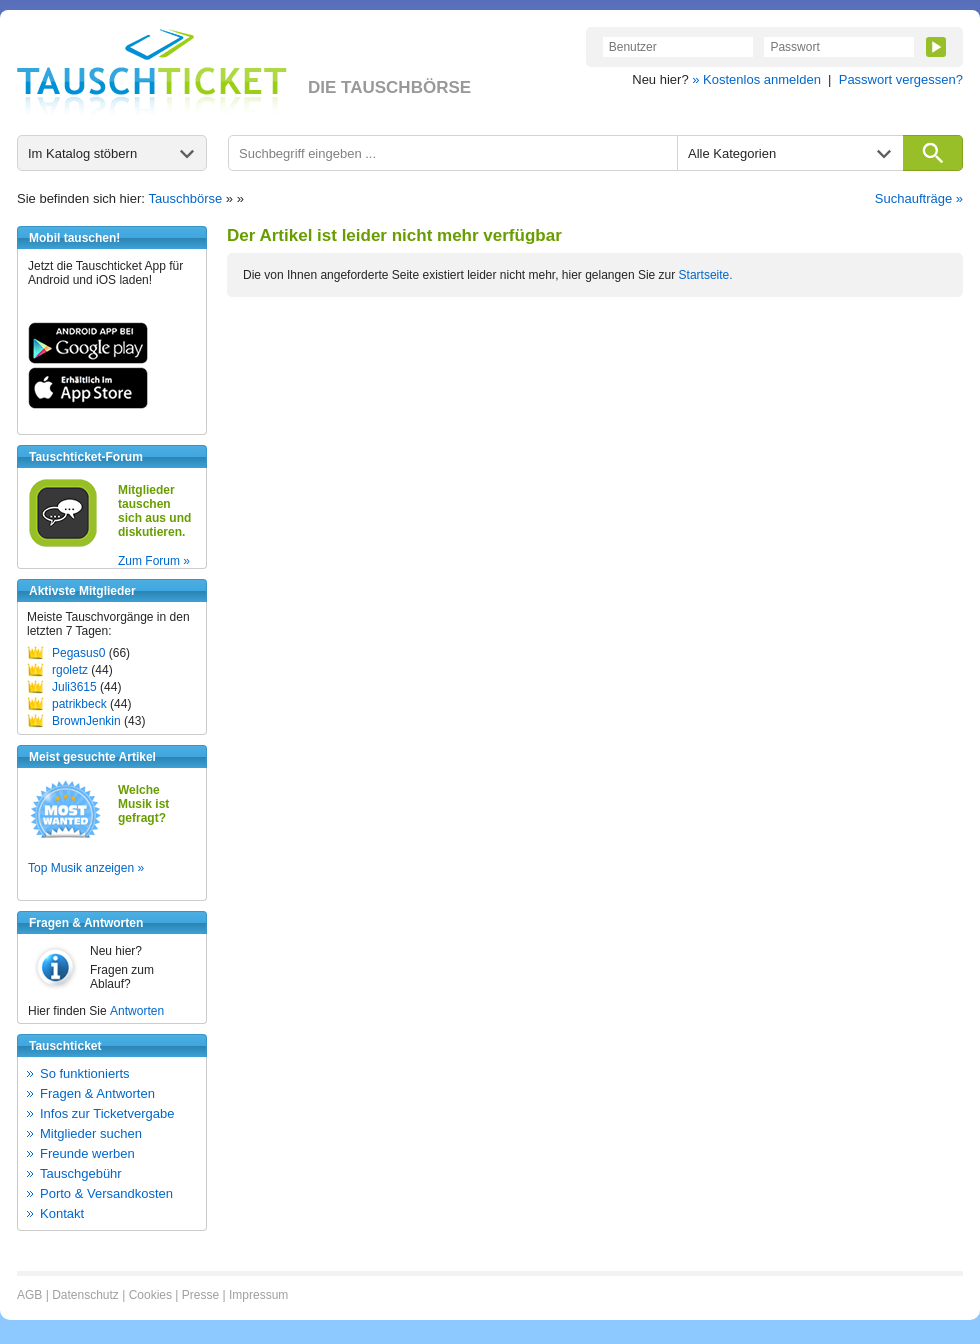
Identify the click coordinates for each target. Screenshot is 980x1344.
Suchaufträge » (919, 198)
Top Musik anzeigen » (86, 868)
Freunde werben (87, 1153)
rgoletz (70, 670)
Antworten (137, 1011)
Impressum (258, 1295)
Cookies (150, 1295)
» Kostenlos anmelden (756, 79)
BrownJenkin (86, 721)
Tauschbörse (186, 198)
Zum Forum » (154, 561)
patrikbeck (79, 704)
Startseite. (706, 275)
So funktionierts (85, 1073)
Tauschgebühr (81, 1173)
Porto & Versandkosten (106, 1193)
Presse (200, 1295)
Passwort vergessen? (901, 79)
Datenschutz (85, 1295)
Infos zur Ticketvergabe (107, 1113)
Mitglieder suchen (91, 1133)
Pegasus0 (78, 653)
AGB (29, 1295)
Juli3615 (74, 687)
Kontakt (62, 1213)
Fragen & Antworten (97, 1093)
